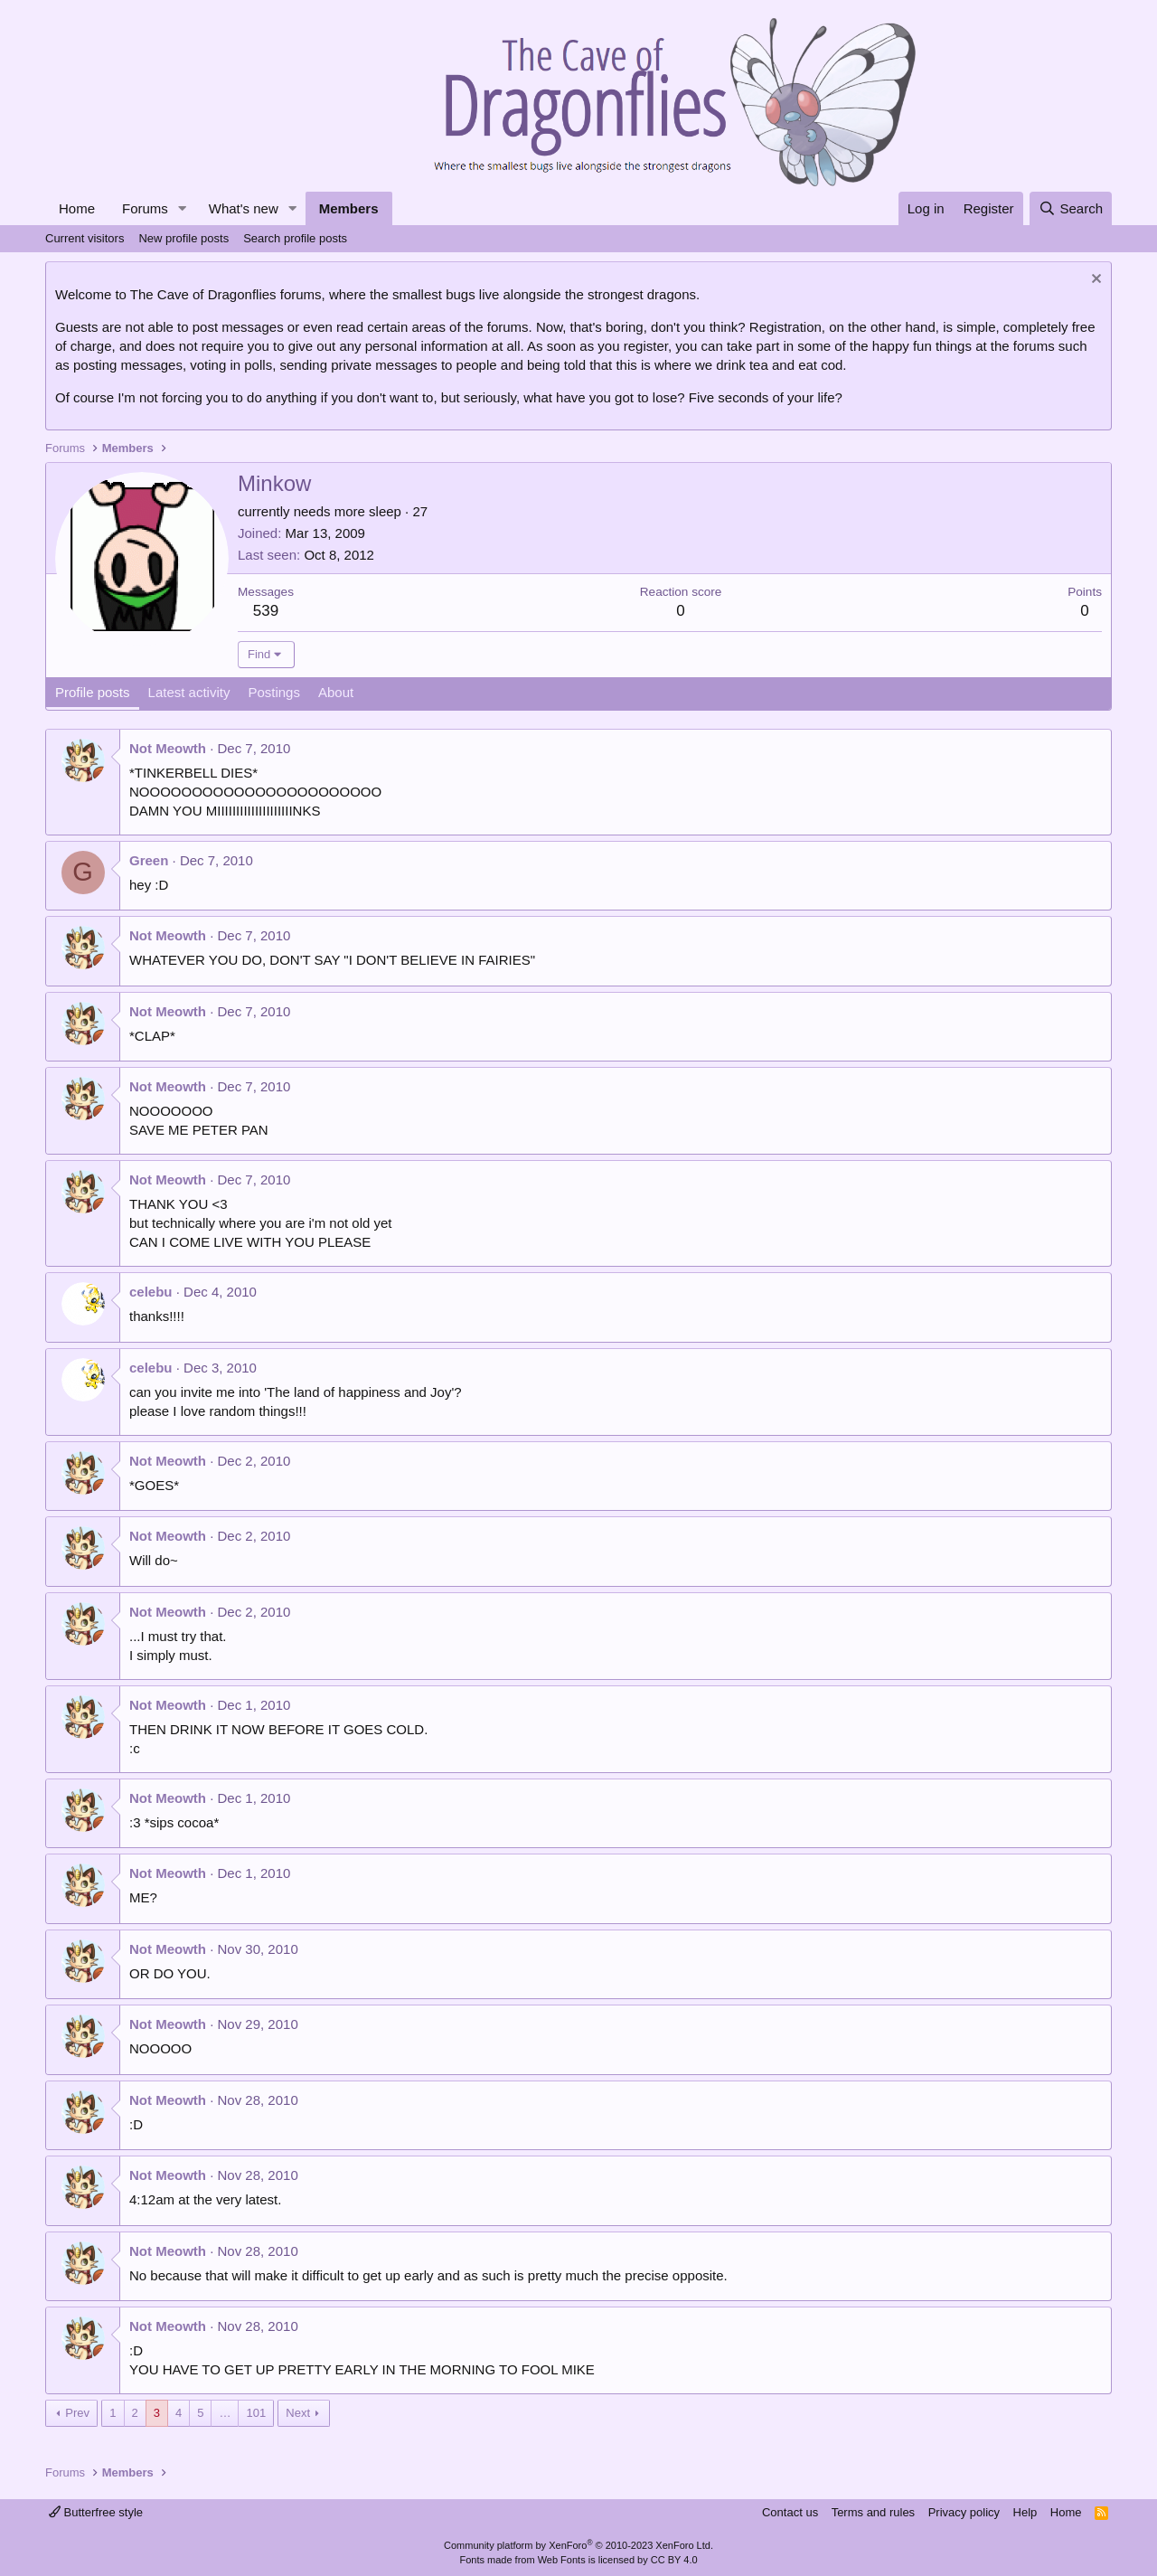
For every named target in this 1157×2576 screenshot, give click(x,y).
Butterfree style (96, 2512)
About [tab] (335, 692)
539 (265, 610)
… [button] (224, 2413)
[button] (182, 208)
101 (256, 2413)
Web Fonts (562, 2559)
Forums (145, 208)
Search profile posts (295, 238)
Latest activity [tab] (189, 692)
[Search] (1071, 208)
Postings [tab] (274, 692)
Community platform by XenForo (578, 2545)
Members (349, 208)
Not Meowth (167, 748)
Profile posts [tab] (92, 692)
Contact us (790, 2512)
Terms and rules (873, 2512)
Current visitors (84, 238)
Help (1025, 2512)
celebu (151, 1291)
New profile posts (183, 238)
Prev (77, 2413)
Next (298, 2413)
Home (77, 208)
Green (148, 860)
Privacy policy (964, 2512)
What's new (243, 208)
